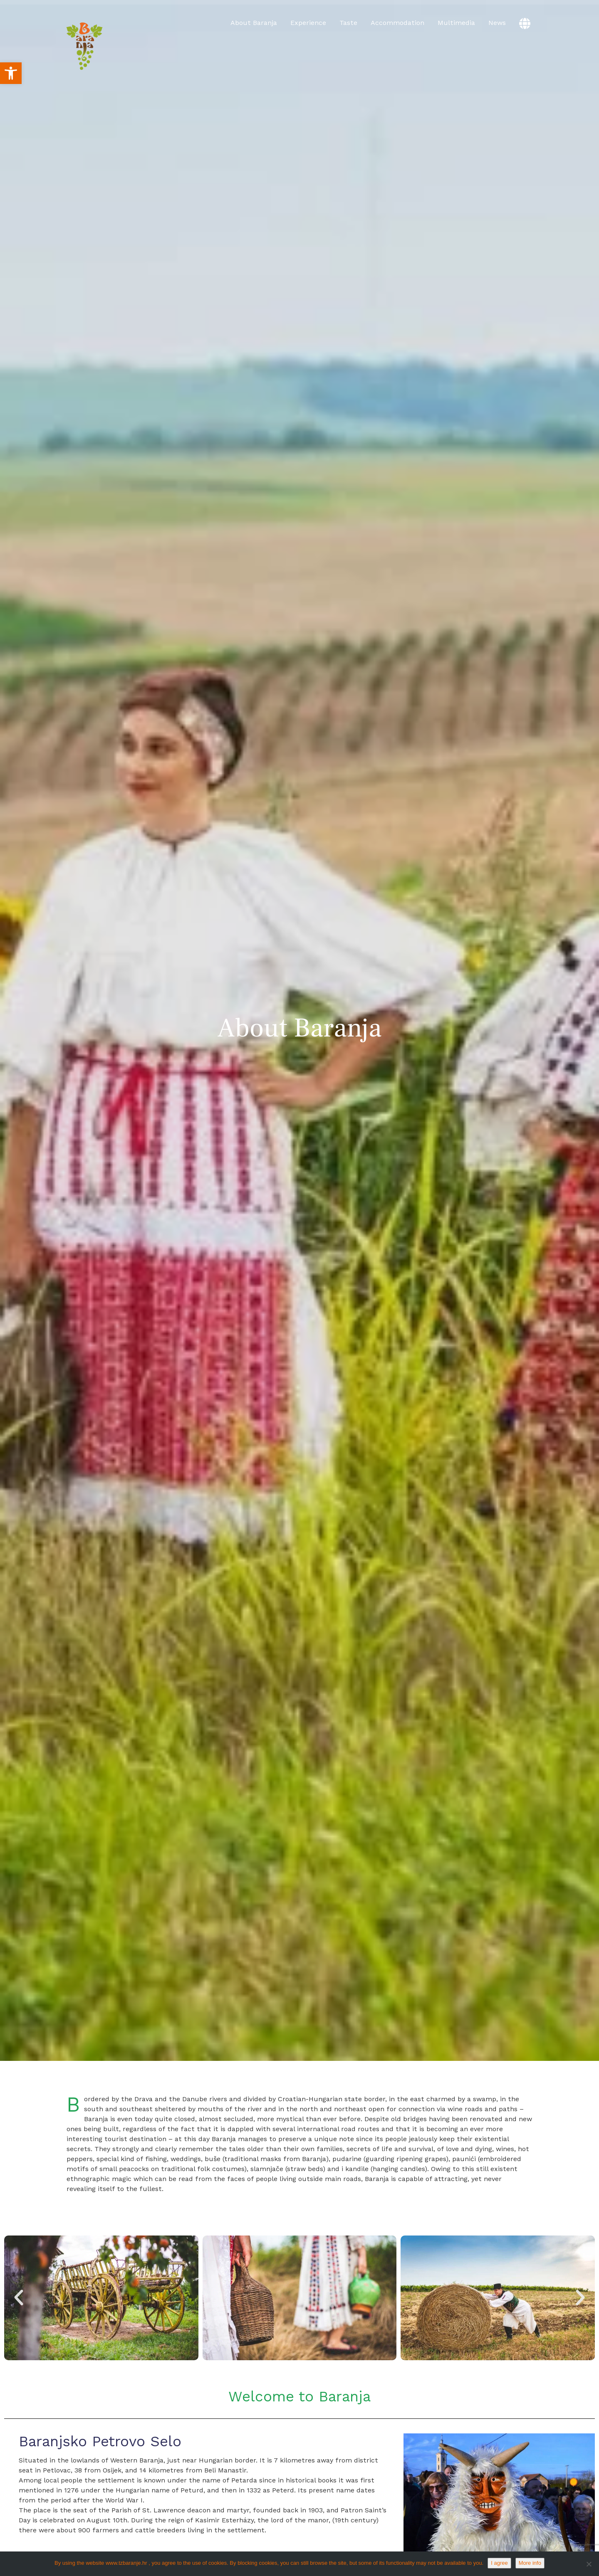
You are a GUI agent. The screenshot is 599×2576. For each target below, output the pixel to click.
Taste (348, 23)
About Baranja (253, 23)
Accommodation (397, 23)
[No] (588, 2564)
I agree (499, 2563)
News (497, 23)
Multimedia (456, 23)
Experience (308, 23)
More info (530, 2563)
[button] (11, 73)
